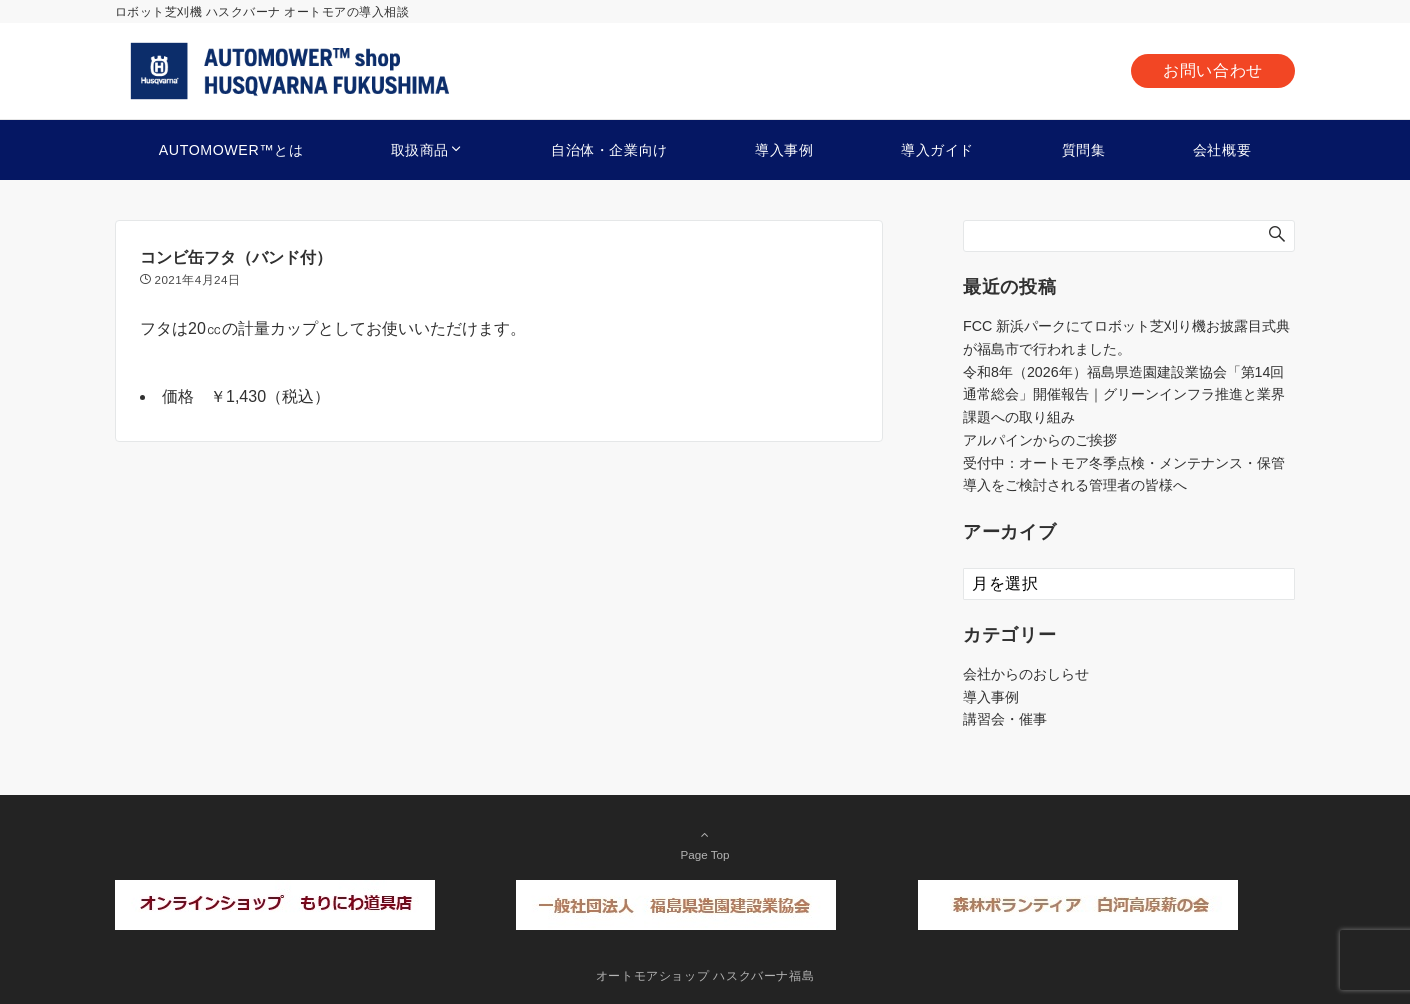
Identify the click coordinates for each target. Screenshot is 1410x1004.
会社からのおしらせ (1026, 674)
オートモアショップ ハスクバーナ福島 (705, 975)
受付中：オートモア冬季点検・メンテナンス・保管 (1124, 463)
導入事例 (991, 697)
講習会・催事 (1005, 719)
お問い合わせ (1213, 70)
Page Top (705, 844)
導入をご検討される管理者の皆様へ (1075, 485)
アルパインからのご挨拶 (1040, 440)
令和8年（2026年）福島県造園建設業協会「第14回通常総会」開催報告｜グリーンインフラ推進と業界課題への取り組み (1124, 395)
